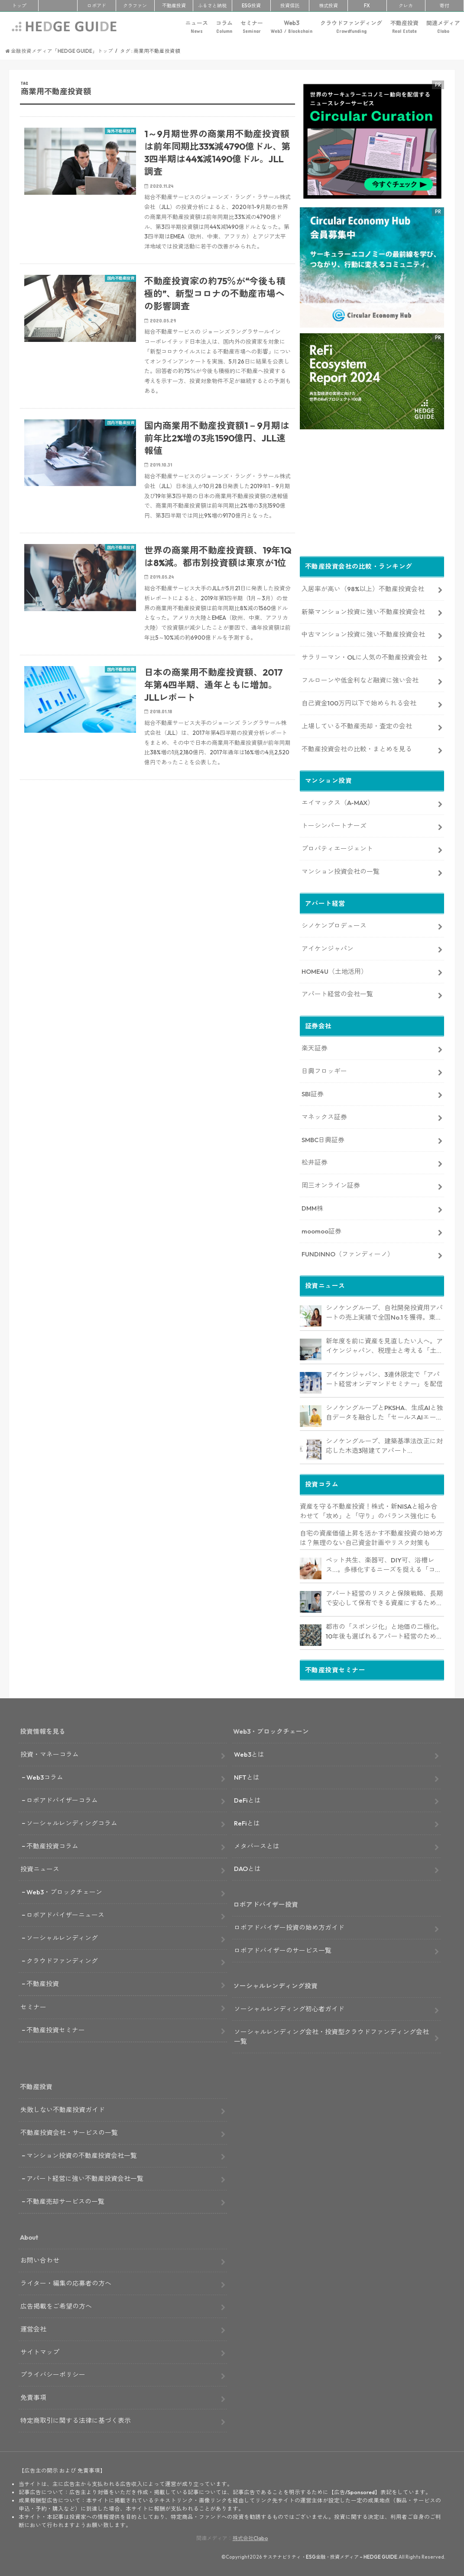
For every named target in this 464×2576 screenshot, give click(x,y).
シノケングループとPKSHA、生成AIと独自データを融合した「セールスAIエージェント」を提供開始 (384, 1411)
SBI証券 (313, 1092)
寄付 (444, 6)
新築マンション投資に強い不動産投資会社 (363, 610)
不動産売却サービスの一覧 (65, 2200)
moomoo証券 (321, 1229)
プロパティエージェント (337, 847)
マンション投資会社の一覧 (341, 870)
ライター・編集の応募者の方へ (65, 2281)
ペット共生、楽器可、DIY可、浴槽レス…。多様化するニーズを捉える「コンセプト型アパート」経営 (383, 1563)
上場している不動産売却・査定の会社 (357, 724)
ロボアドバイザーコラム (62, 1798)
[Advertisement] (157, 890)
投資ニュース (39, 1868)
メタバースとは (256, 1844)
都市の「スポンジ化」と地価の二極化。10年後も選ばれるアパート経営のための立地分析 (384, 1630)
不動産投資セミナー (55, 2028)
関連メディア (443, 27)
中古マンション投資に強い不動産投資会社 (363, 633)
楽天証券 (315, 1046)
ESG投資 (251, 6)
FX (367, 6)
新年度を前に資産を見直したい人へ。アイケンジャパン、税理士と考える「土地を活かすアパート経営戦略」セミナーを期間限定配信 (384, 1344)
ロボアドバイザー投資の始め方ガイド (289, 1926)
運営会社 (33, 2327)
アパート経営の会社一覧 (337, 993)
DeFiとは (247, 1798)
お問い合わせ (39, 2258)
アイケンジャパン (328, 947)
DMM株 (312, 1206)
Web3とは (249, 1752)
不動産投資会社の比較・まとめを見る (357, 747)
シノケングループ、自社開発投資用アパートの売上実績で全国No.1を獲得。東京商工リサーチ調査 (384, 1311)
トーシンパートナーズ (334, 824)
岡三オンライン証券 (331, 1183)
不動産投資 (174, 6)
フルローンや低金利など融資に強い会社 (360, 678)
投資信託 (289, 6)
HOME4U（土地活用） (334, 970)
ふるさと (212, 6)
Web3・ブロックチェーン (64, 1890)
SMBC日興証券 (323, 1138)
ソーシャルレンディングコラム (71, 1821)
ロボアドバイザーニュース (65, 1913)
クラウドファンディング (351, 27)
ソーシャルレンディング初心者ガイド (289, 2007)
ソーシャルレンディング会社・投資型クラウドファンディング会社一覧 (331, 2035)
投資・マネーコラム (49, 1752)
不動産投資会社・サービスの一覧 (69, 2131)
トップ (19, 6)
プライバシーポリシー (52, 2373)
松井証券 (315, 1161)
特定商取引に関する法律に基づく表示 (75, 2419)
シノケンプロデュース (334, 924)
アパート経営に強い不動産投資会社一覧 (84, 2177)
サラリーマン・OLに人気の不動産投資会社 (364, 655)
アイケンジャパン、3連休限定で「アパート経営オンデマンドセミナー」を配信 (384, 1377)
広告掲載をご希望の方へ (56, 2304)
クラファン (135, 6)
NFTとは (247, 1775)
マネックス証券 (324, 1115)
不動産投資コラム (52, 1844)
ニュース (196, 27)
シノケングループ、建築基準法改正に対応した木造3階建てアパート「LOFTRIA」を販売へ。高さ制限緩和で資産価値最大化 (384, 1444)
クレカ (406, 6)
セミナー (251, 27)
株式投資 (328, 6)
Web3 (291, 27)
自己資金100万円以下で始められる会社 (359, 701)
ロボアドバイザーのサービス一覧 (282, 1949)
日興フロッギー (324, 1069)
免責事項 (33, 2396)
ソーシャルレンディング (62, 1936)
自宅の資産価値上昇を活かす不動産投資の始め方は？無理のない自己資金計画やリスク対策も (371, 1536)
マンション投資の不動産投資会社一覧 (81, 2154)
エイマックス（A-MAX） (338, 801)
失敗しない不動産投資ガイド (62, 2108)
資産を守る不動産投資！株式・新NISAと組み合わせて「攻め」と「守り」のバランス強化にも (369, 1510)
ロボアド (96, 6)
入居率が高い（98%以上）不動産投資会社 (363, 587)
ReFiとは (247, 1821)
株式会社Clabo (250, 2536)
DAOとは (247, 1867)
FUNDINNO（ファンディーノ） (348, 1252)
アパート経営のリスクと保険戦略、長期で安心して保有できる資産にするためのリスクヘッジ (384, 1597)
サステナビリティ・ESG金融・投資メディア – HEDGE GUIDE (330, 2555)
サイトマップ (39, 2350)
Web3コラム (44, 1775)
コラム (224, 27)
